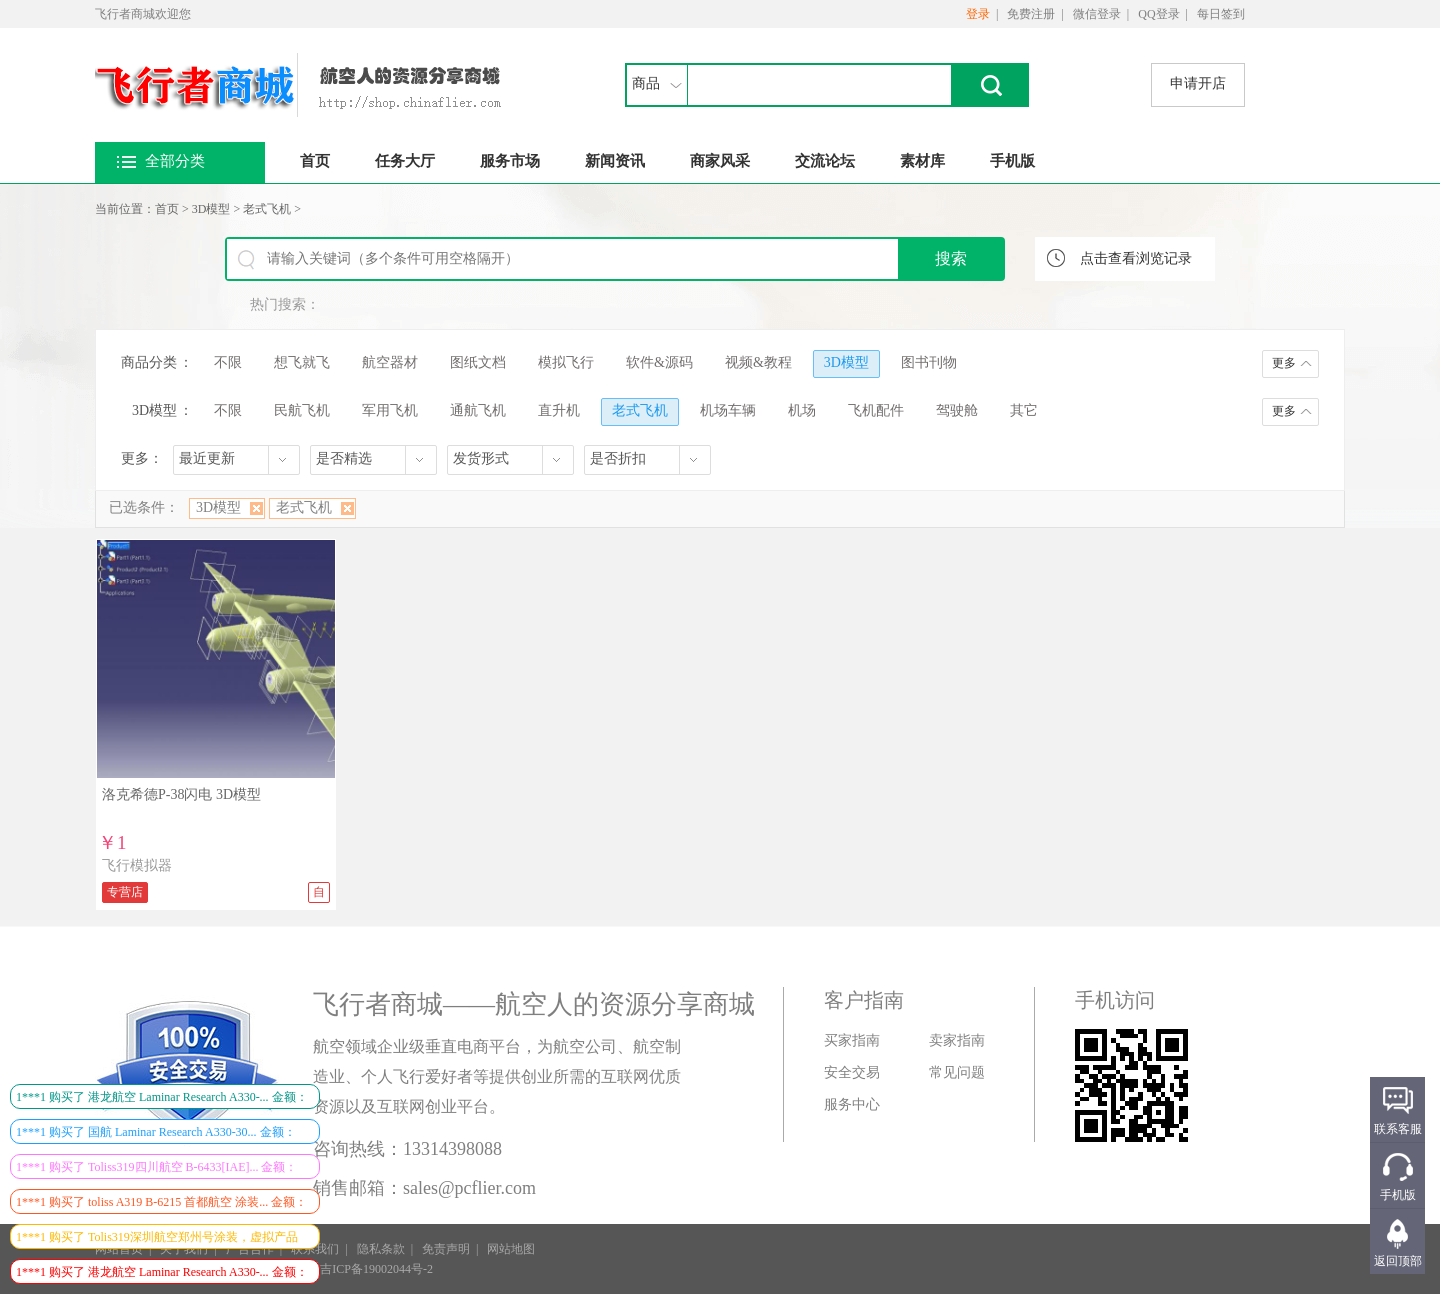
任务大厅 (405, 161)
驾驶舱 (957, 410)
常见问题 (957, 1072)
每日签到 (1221, 14)
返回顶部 (1398, 1261)
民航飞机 (302, 410)
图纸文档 (478, 362)
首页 (315, 161)
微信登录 (1097, 14)
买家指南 (852, 1040)
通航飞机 (478, 410)
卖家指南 (957, 1040)
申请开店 (1198, 83)
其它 (1024, 410)
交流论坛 (825, 161)
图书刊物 (929, 362)
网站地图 (511, 1249)
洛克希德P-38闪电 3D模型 (181, 794)
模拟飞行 (566, 362)
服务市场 (510, 161)
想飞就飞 (302, 362)
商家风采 (720, 161)
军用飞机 (390, 410)
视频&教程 (758, 362)
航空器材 (390, 362)
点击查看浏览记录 (1136, 258)
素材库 (922, 161)
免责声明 (446, 1249)
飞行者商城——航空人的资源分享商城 (534, 1004)
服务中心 (852, 1104)
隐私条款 (381, 1249)
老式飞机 (267, 209)
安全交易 (852, 1072)
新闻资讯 (615, 161)
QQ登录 (1158, 14)
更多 (1284, 363)
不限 (228, 362)
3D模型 (211, 209)
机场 (802, 410)
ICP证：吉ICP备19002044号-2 (355, 1269)
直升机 (559, 410)
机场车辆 (728, 410)
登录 (978, 14)
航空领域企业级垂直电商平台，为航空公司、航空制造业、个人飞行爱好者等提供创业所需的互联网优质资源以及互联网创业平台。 (497, 1076)
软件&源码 (659, 362)
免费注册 (1031, 14)
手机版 (1012, 161)
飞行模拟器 (137, 865)
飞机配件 (876, 410)
